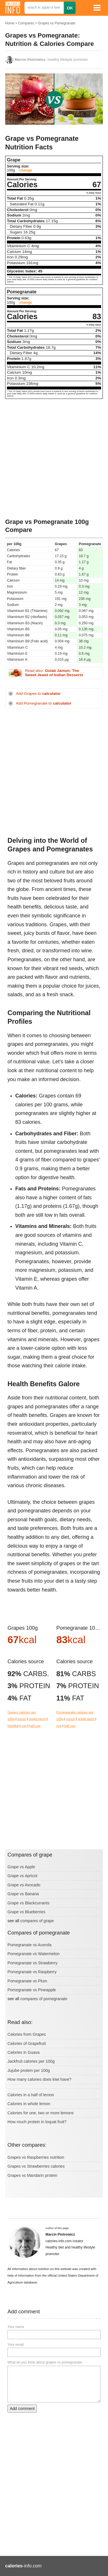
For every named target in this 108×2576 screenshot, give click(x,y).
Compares (26, 23)
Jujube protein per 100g (28, 2070)
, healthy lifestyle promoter (51, 60)
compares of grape (37, 1920)
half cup (35, 1725)
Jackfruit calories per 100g (30, 2061)
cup (23, 1725)
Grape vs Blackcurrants (28, 1903)
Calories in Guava (23, 2052)
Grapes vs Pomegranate (56, 23)
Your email (15, 2345)
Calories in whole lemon (28, 2103)
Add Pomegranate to (43, 703)
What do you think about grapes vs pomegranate (44, 2362)
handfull (13, 1725)
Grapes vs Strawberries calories (36, 2166)
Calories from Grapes (26, 2034)
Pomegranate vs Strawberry (32, 1963)
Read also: (54, 673)
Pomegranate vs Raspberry (31, 1971)
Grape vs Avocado (23, 1885)
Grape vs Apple (21, 1867)
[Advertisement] (54, 458)
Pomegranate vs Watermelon (33, 1953)
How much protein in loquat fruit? (37, 2121)
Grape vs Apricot (22, 1875)
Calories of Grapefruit (26, 2043)
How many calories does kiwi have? (39, 2079)
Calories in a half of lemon (30, 2095)
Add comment (22, 2408)
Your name (15, 2327)
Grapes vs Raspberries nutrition (35, 2157)
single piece (37, 1719)
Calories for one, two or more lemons (40, 2113)
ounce (21, 1719)
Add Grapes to (38, 693)
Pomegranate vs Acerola (29, 1945)
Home (9, 23)
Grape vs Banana (23, 1893)
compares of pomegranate (43, 1998)
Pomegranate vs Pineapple (31, 1990)
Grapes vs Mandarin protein (32, 2175)
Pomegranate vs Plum (27, 1981)
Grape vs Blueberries (26, 1912)
